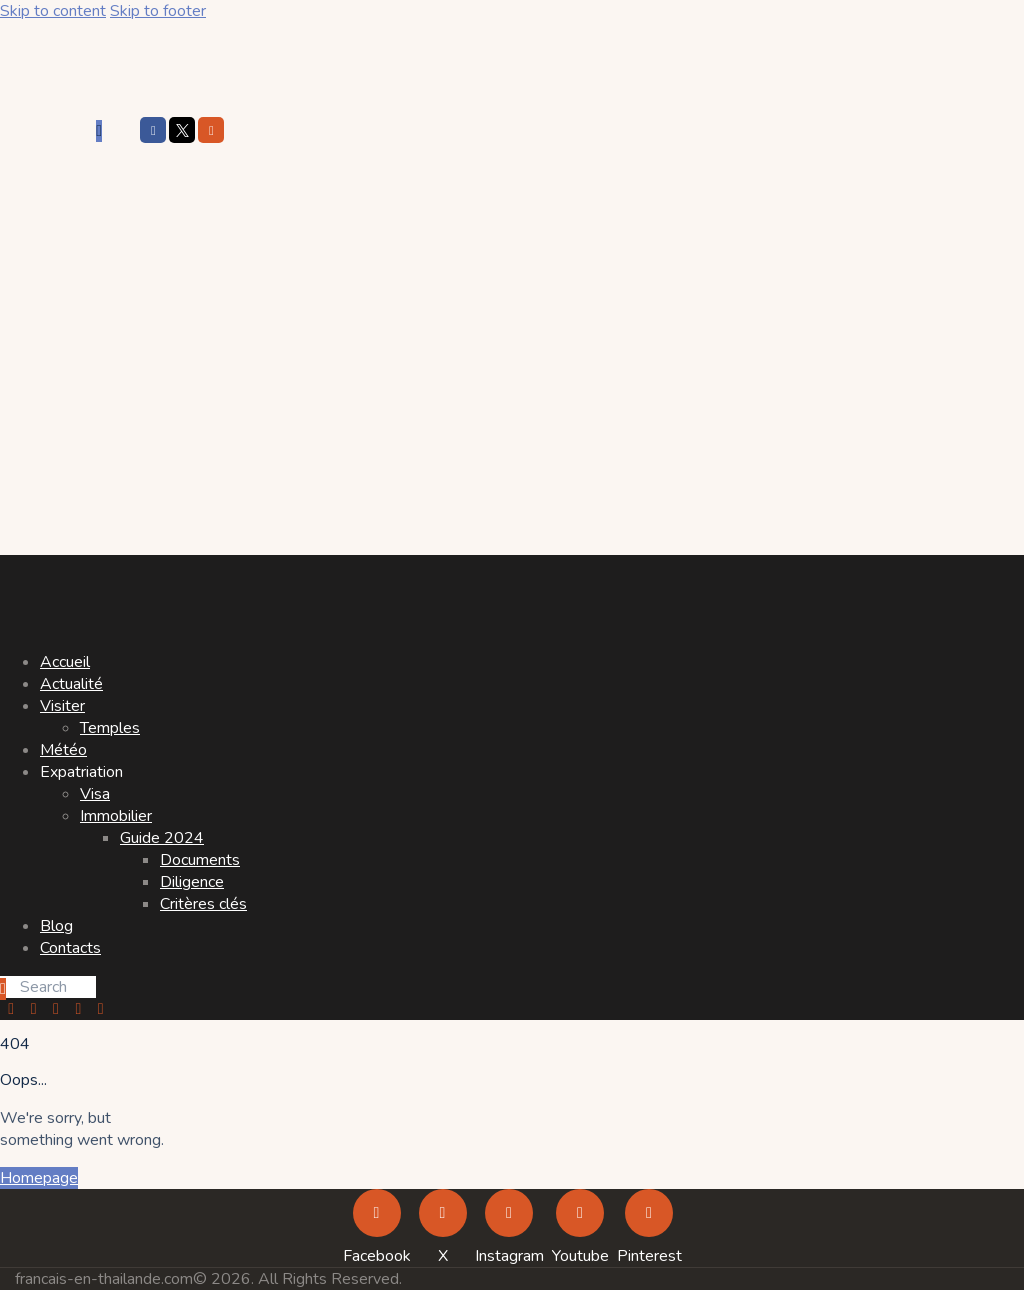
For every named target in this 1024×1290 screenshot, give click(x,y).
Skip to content (53, 11)
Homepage (39, 1178)
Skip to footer (158, 11)
